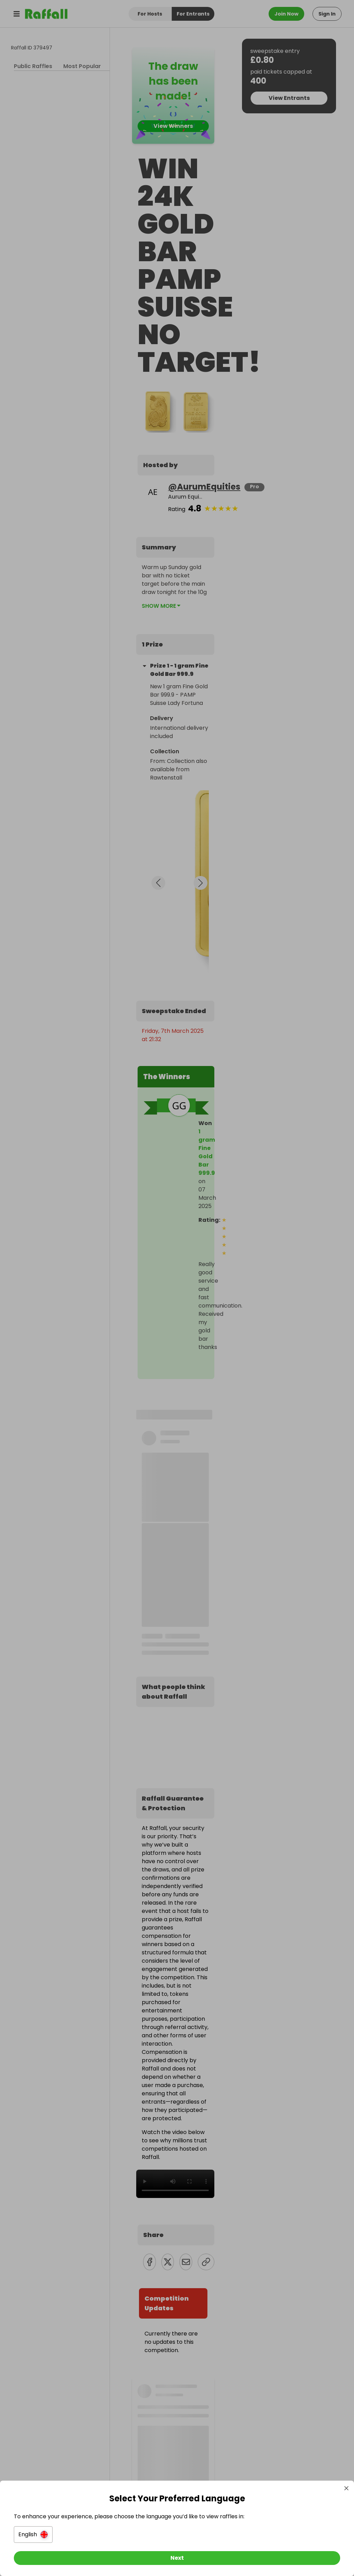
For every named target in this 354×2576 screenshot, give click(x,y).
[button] (33, 2534)
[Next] (177, 2558)
